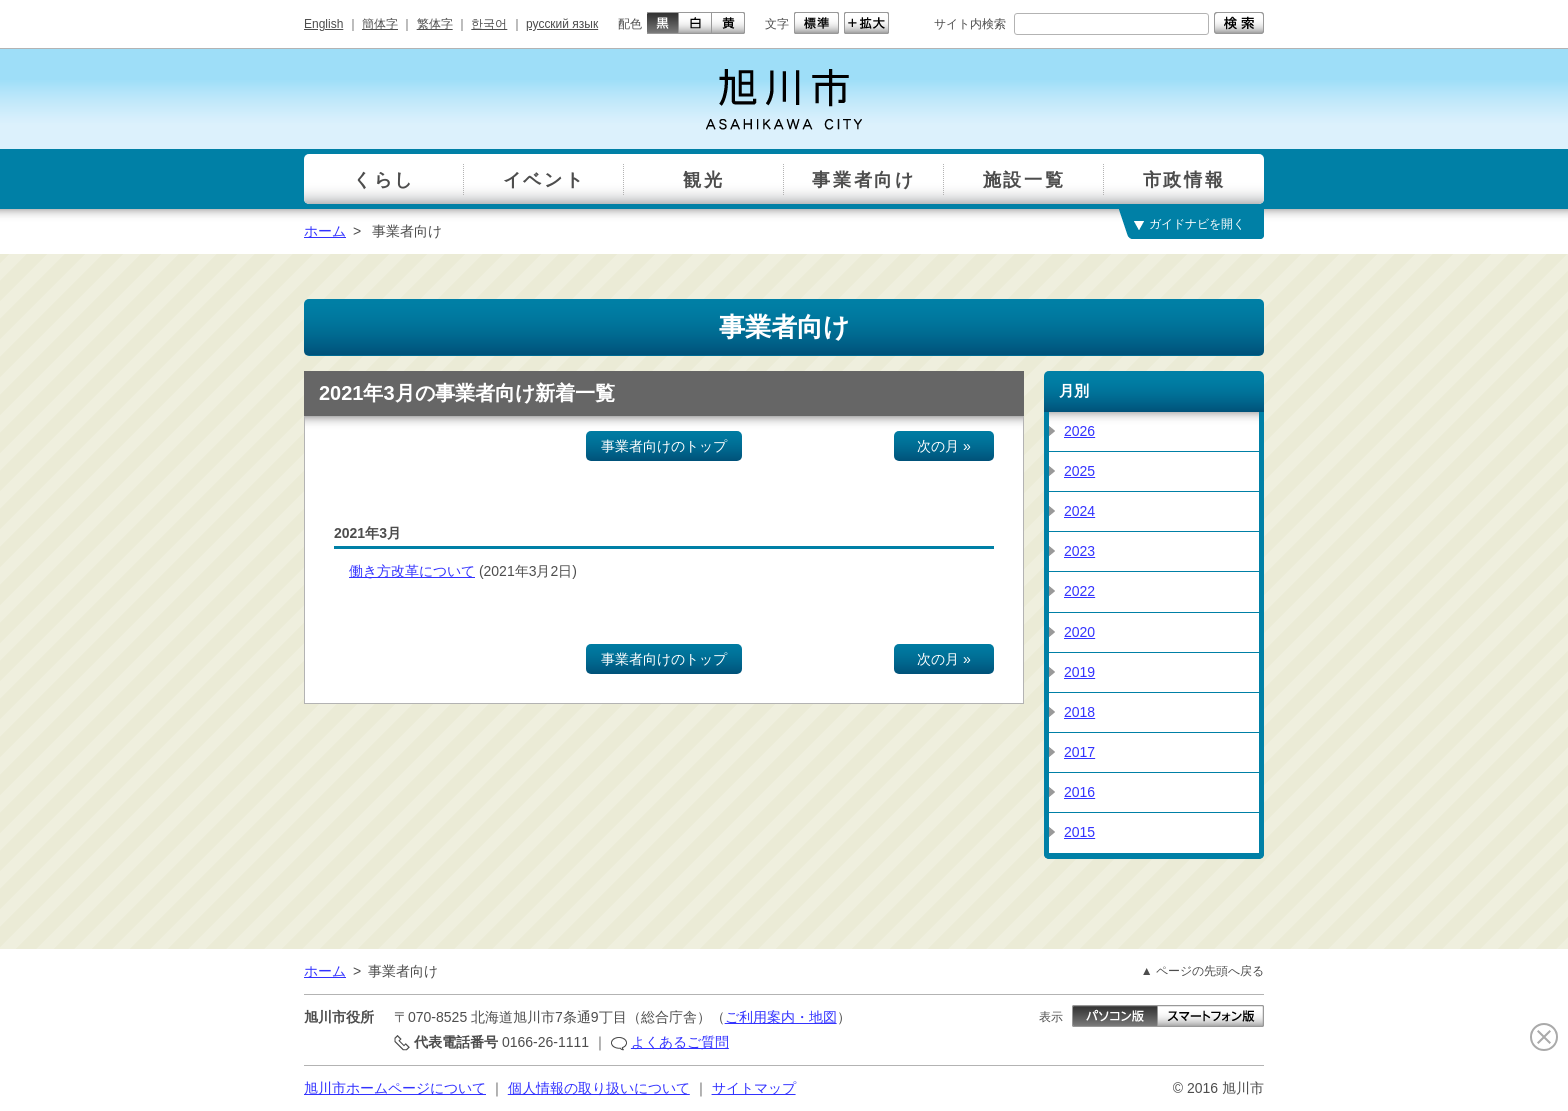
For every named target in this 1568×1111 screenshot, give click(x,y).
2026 (1079, 431)
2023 (1079, 551)
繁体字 (435, 24)
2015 (1079, 832)
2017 (1079, 752)
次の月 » (944, 446)
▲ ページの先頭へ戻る (1202, 971)
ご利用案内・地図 (781, 1017)
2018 (1079, 712)
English (323, 24)
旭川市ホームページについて (395, 1088)
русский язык (562, 24)
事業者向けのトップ (664, 446)
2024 (1079, 511)
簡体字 (380, 24)
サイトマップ (754, 1088)
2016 (1079, 792)
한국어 (489, 24)
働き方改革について (412, 571)
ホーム (325, 231)
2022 (1079, 591)
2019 (1079, 672)
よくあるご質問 (680, 1042)
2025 (1079, 471)
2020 (1079, 632)
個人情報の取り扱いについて (599, 1088)
